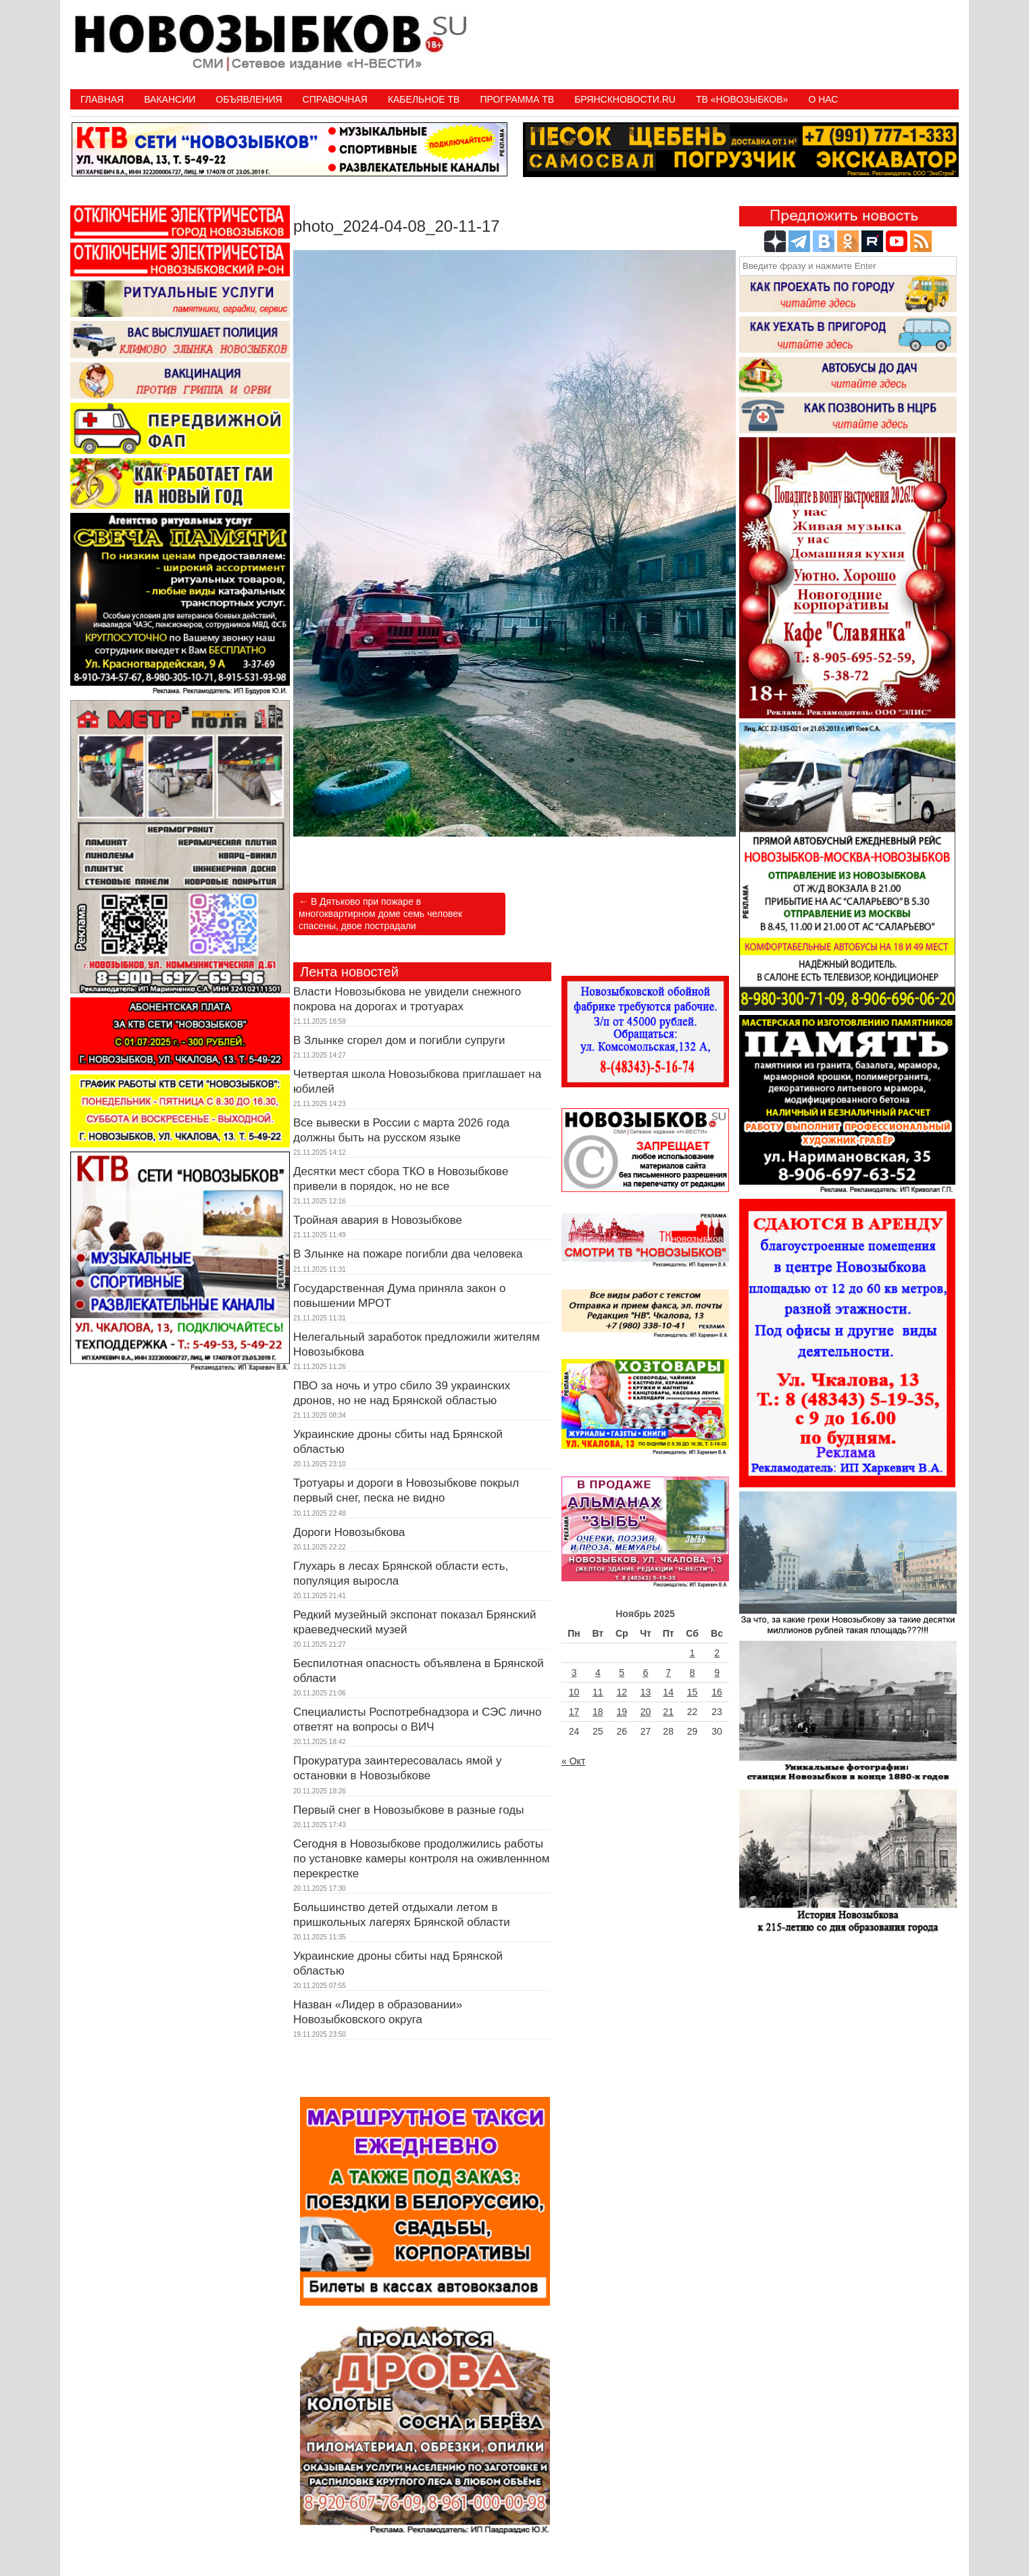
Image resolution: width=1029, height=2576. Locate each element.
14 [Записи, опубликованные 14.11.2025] (668, 1692)
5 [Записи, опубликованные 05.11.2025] (621, 1672)
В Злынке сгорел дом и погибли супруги (399, 1040)
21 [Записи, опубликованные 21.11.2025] (668, 1711)
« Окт (573, 1761)
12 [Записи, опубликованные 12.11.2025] (621, 1692)
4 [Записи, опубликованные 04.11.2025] (598, 1672)
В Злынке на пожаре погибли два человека (407, 1253)
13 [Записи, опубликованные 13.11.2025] (646, 1692)
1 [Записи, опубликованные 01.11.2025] (692, 1653)
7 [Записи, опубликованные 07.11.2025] (668, 1672)
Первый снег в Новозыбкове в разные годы (408, 1810)
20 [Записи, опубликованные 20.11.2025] (646, 1711)
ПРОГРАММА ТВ (517, 99)
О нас (823, 99)
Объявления (249, 99)
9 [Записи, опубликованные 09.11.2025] (717, 1672)
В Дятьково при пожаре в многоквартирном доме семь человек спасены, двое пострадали (380, 913)
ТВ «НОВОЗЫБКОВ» (742, 99)
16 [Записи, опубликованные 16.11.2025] (716, 1692)
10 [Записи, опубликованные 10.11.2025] (574, 1692)
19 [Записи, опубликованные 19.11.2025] (621, 1711)
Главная (102, 99)
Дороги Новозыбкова (349, 1532)
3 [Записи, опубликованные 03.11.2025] (574, 1672)
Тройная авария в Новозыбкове (377, 1220)
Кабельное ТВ (424, 99)
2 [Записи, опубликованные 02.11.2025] (717, 1653)
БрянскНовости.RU (625, 99)
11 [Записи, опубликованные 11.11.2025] (598, 1692)
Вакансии (169, 99)
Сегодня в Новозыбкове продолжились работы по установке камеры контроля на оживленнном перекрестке (421, 1858)
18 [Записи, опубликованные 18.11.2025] (598, 1711)
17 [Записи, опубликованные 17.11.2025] (574, 1711)
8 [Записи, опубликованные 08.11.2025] (692, 1672)
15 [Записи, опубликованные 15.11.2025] (692, 1692)
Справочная (335, 99)
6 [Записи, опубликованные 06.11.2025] (646, 1672)
